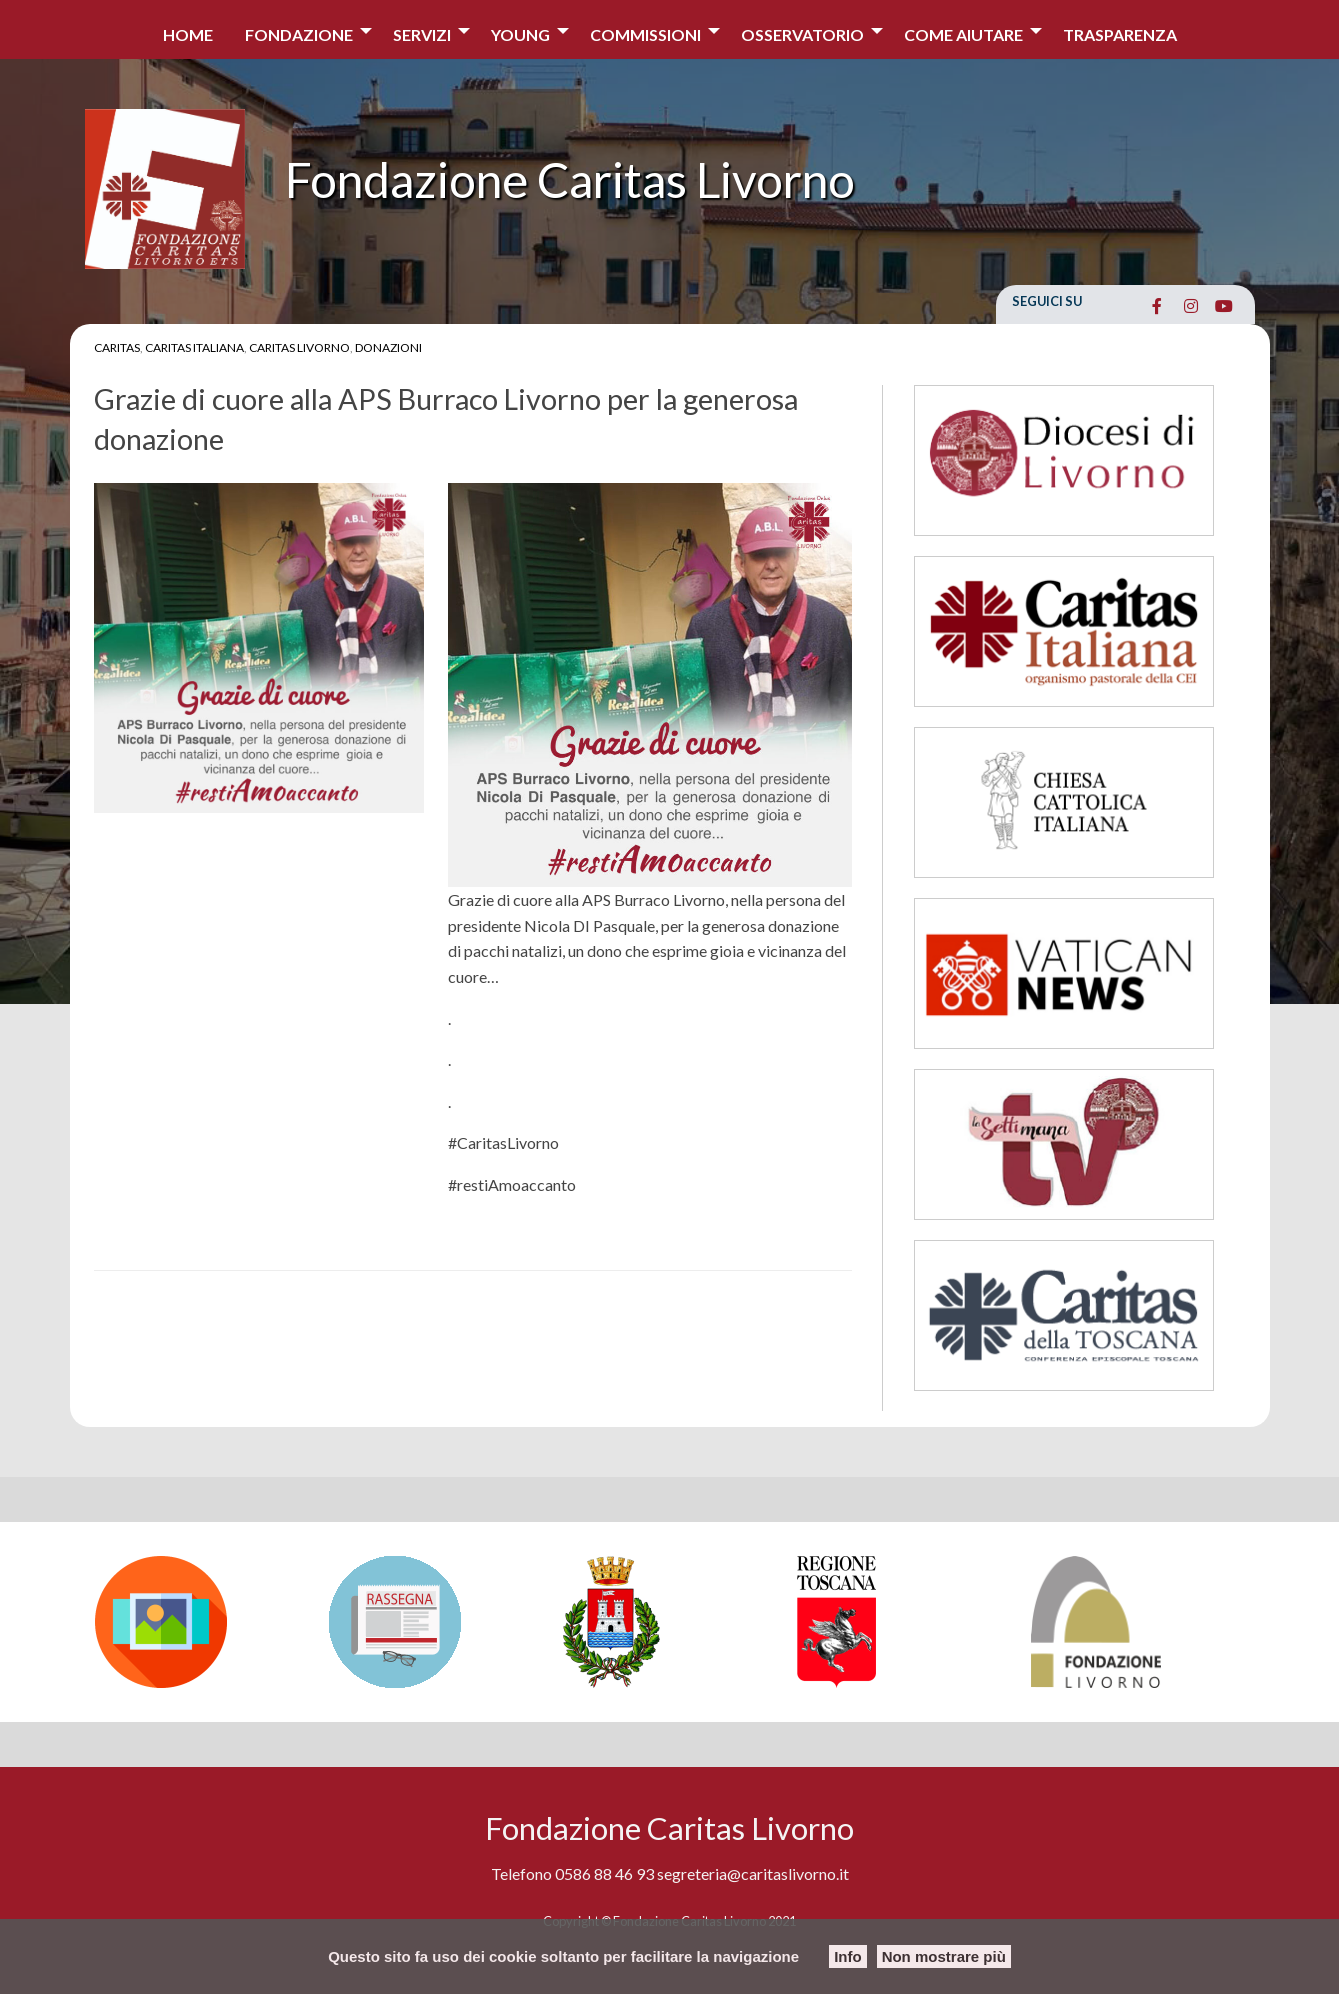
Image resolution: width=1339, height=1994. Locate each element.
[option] (202, 1622)
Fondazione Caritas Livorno (570, 179)
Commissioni (645, 34)
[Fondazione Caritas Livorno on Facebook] (1157, 306)
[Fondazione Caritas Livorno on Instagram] (1190, 306)
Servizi (422, 34)
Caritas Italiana (194, 347)
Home (188, 34)
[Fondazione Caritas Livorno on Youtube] (1224, 306)
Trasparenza (1120, 34)
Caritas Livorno (299, 347)
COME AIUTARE (963, 34)
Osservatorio (802, 34)
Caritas (117, 347)
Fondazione (299, 34)
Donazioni (388, 347)
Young (520, 34)
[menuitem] (188, 29)
